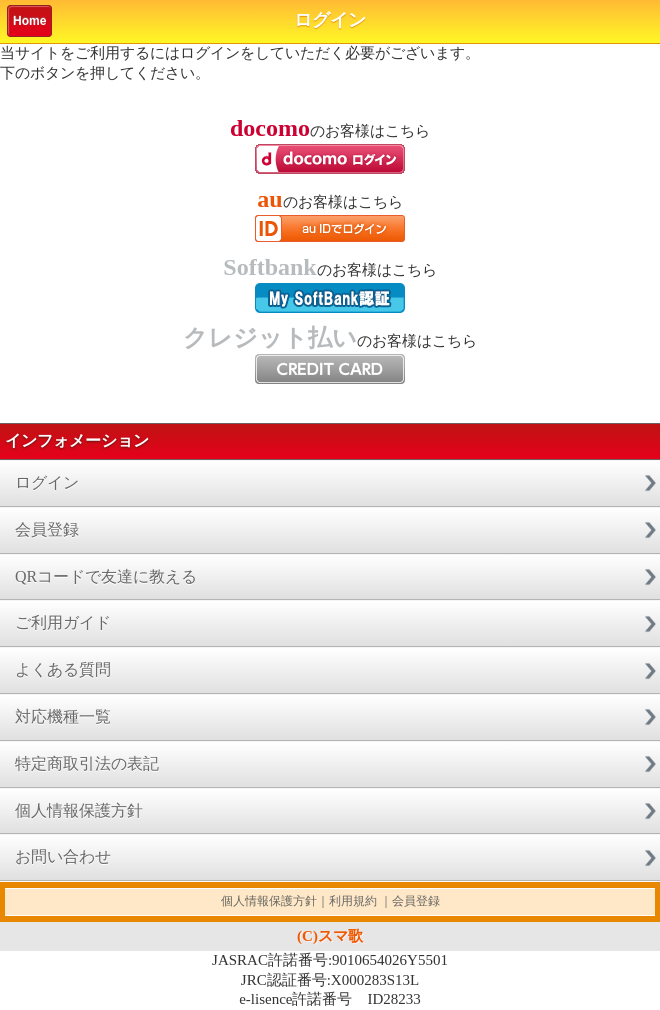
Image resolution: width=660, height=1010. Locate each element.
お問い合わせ (63, 856)
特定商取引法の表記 (87, 763)
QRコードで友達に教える (106, 576)
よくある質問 (63, 669)
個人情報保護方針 (79, 810)
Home (29, 21)
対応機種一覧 (63, 716)
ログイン (47, 482)
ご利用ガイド (63, 622)
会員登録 (47, 529)
